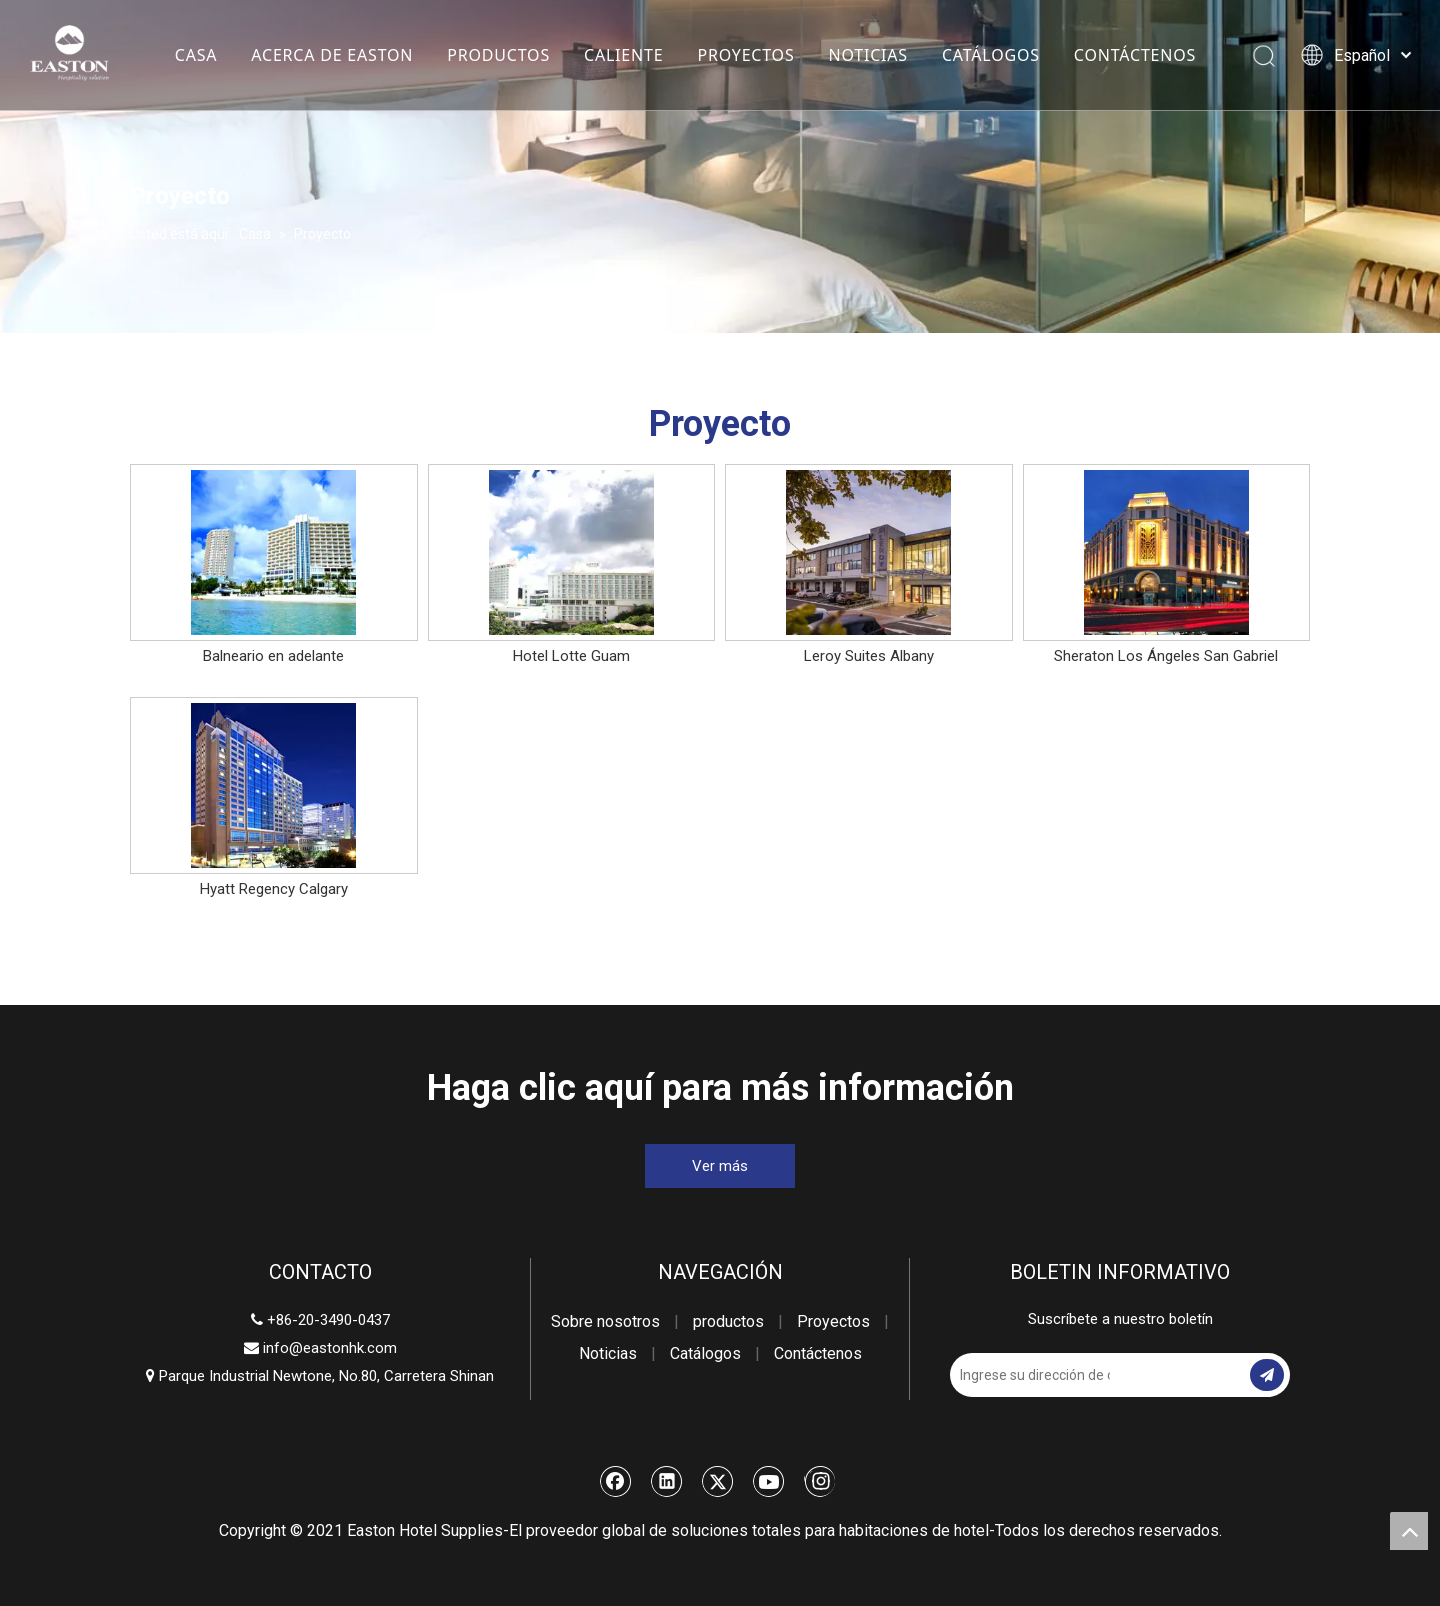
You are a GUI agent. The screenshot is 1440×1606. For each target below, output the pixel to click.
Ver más (720, 1166)
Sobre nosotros (605, 1321)
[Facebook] (616, 1481)
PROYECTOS (745, 55)
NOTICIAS (867, 55)
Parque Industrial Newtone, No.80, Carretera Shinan (320, 1376)
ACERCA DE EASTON (332, 55)
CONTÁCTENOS (1134, 55)
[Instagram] (819, 1481)
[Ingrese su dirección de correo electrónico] (1030, 1375)
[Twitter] (718, 1481)
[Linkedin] (667, 1481)
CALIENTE (622, 55)
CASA (195, 55)
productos (728, 1321)
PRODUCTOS (498, 55)
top (1409, 1531)
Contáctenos (818, 1353)
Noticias (608, 1353)
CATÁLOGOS (990, 55)
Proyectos (833, 1321)
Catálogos (705, 1353)
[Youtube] (769, 1481)
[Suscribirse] (1267, 1375)
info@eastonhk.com (330, 1348)
